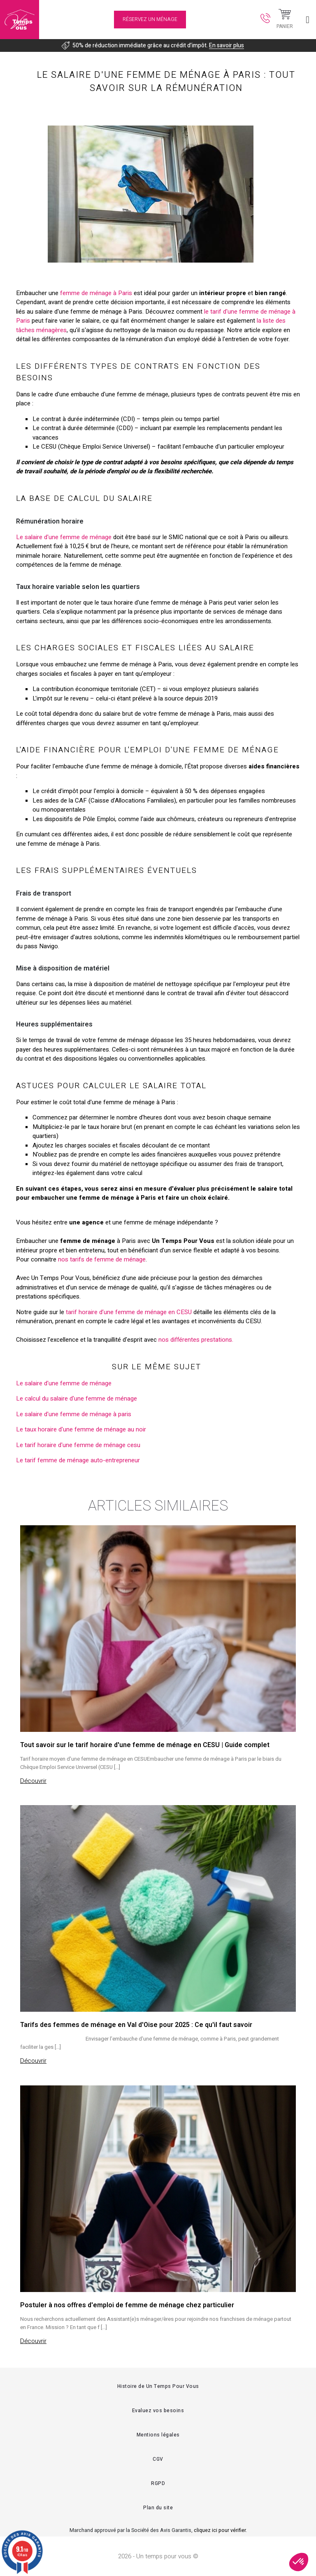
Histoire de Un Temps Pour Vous (158, 2386)
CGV (158, 2459)
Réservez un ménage (150, 19)
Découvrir (33, 1780)
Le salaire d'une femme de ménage (64, 537)
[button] (299, 2562)
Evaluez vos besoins (158, 2410)
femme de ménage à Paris (96, 293)
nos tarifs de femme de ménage (102, 1259)
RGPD (158, 2483)
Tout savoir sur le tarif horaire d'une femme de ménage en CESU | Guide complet (145, 1745)
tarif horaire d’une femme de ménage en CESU (129, 1312)
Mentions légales (158, 2435)
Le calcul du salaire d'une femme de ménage (76, 1398)
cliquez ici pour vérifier (220, 2530)
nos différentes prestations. (195, 1339)
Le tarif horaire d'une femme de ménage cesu (78, 1445)
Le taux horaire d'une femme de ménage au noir (81, 1429)
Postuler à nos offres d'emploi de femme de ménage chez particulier (127, 2305)
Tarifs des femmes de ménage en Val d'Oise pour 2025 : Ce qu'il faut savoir (136, 2025)
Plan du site (158, 2507)
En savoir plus (226, 45)
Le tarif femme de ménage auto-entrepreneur (78, 1460)
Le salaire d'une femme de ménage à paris (73, 1414)
